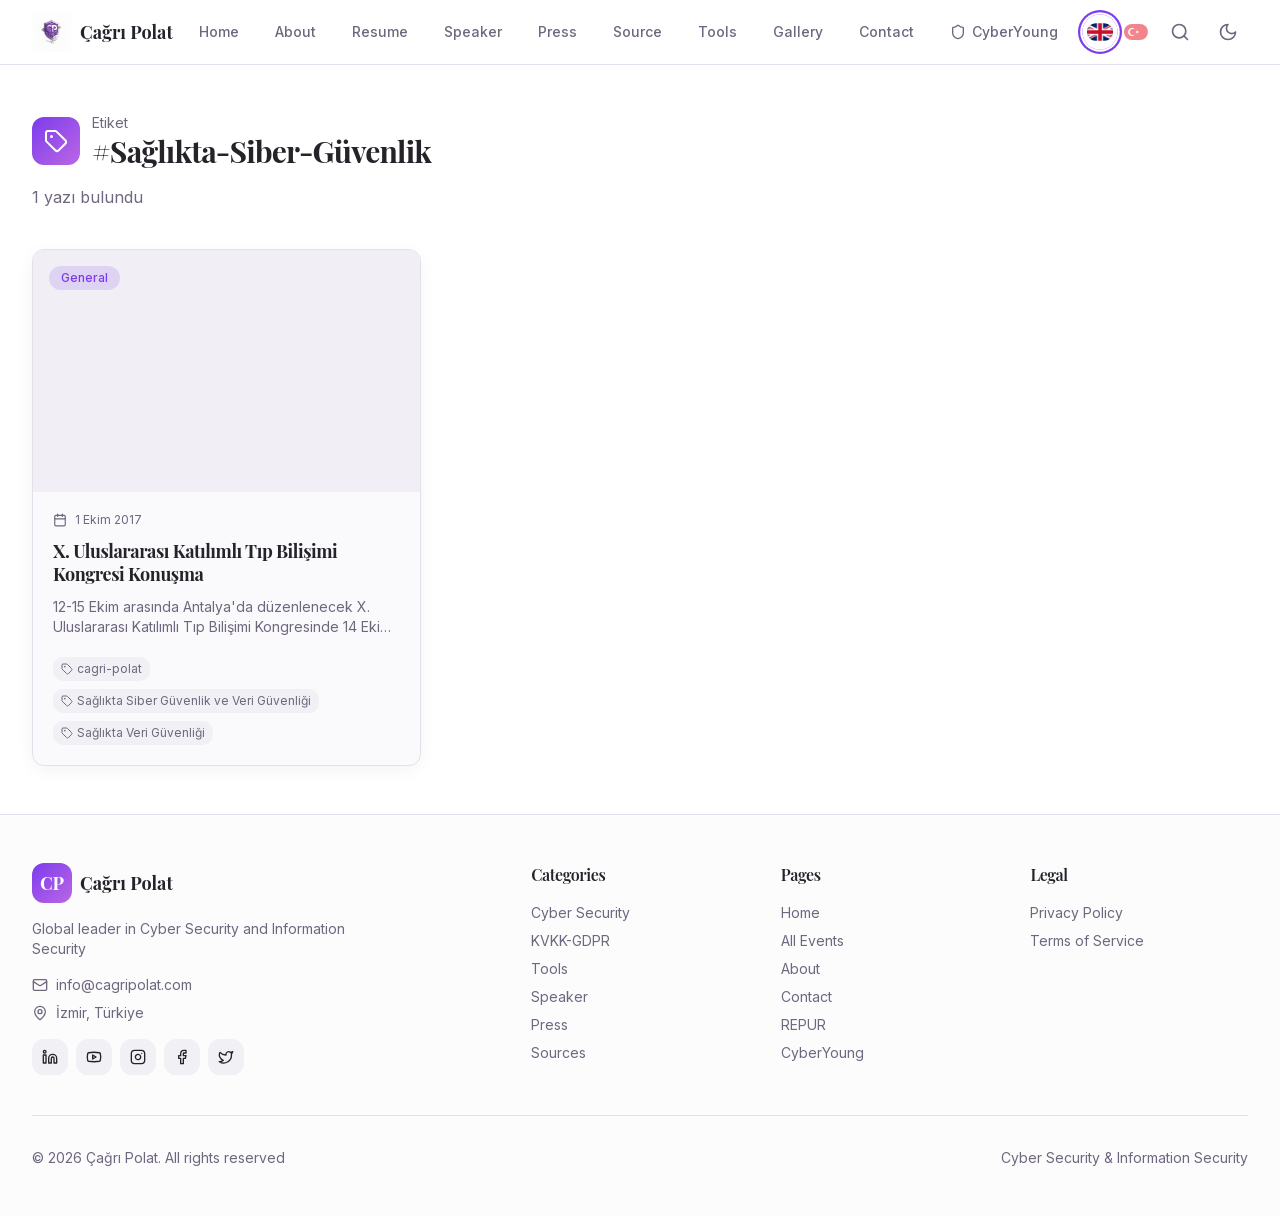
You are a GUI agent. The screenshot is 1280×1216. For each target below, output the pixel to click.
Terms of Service (1087, 940)
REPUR (803, 1024)
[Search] (1180, 32)
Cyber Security (580, 912)
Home (219, 31)
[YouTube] (94, 1057)
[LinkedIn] (50, 1057)
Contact (886, 31)
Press (557, 31)
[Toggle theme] (1228, 32)
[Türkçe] (1136, 32)
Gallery (798, 31)
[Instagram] (138, 1057)
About (295, 31)
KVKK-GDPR (570, 940)
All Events (812, 940)
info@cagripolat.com (124, 984)
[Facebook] (182, 1057)
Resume (380, 31)
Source (637, 31)
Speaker (473, 31)
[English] (1099, 31)
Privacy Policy (1076, 912)
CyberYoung (1004, 31)
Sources (558, 1052)
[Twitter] (226, 1057)
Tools (717, 31)
